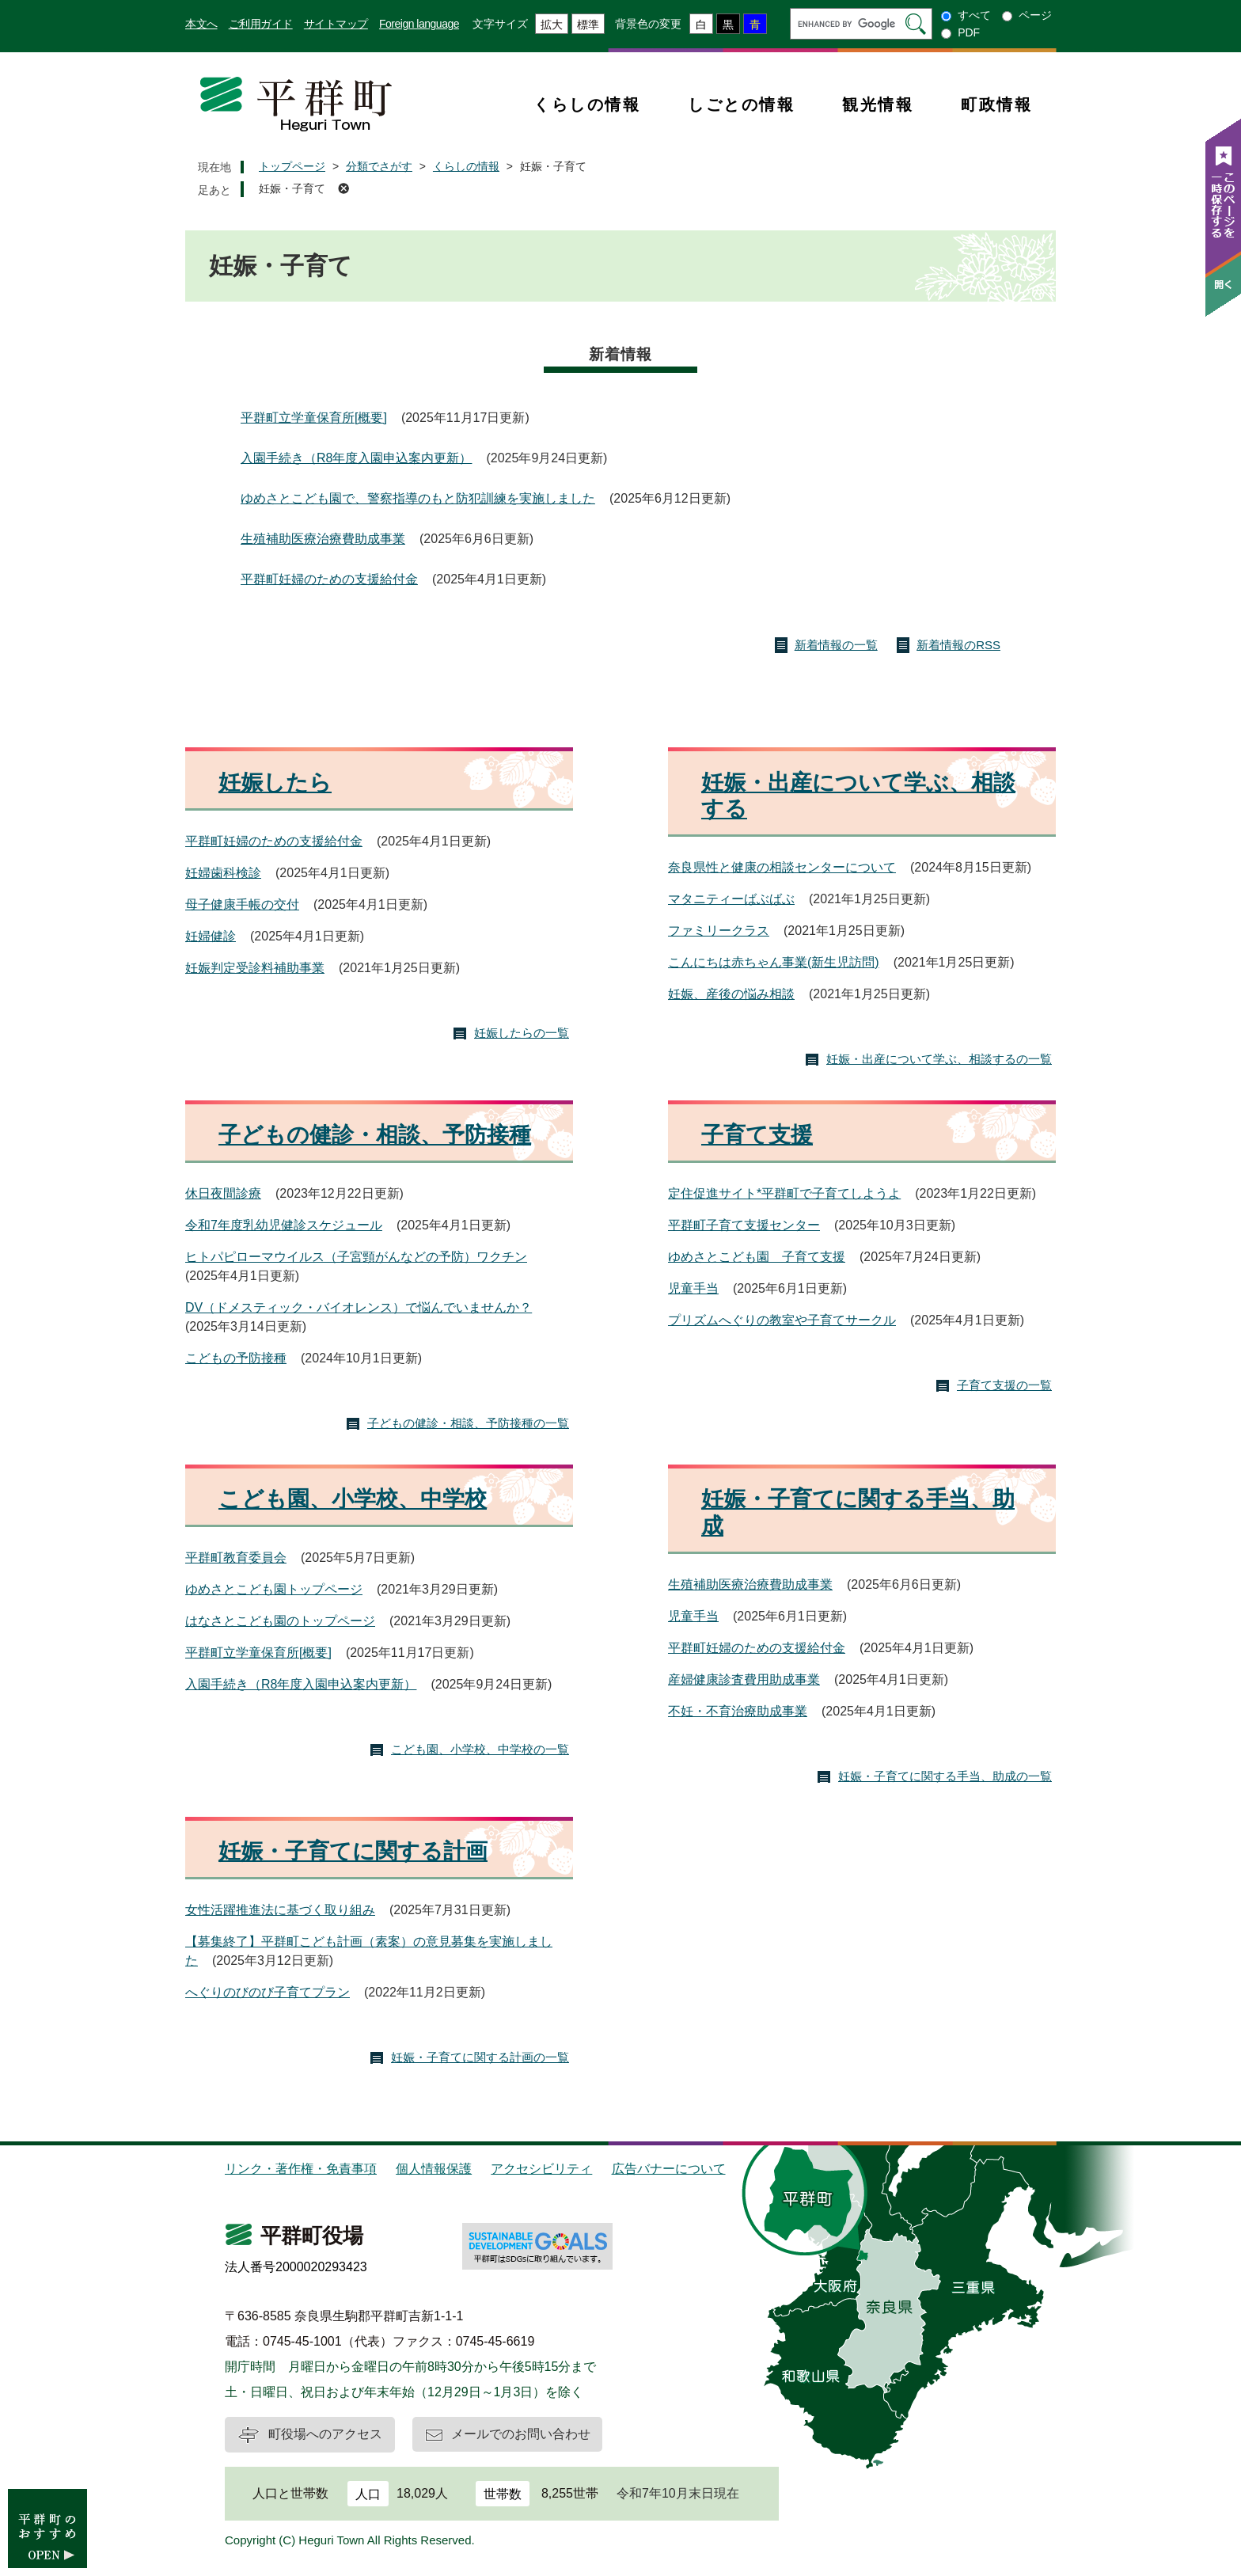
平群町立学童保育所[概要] (314, 417)
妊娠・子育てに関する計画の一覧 (480, 2057)
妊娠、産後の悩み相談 (731, 994)
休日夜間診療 (223, 1193)
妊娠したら (275, 782)
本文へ (201, 23)
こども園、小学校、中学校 (352, 1499)
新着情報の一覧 (836, 645)
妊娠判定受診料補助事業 (254, 968)
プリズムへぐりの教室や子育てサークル (782, 1320)
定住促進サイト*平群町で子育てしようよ (784, 1193)
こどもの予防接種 (236, 1358)
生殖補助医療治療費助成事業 (323, 538)
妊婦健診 (210, 936)
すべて (974, 15)
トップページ (292, 166)
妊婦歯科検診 (223, 873)
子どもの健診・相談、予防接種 (374, 1135)
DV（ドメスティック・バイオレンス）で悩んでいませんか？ (358, 1307)
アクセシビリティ (541, 2168)
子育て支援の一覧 (1004, 1385)
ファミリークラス (718, 930)
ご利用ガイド (261, 23)
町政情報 (996, 104)
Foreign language (419, 23)
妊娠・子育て (292, 188)
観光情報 (877, 104)
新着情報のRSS (958, 645)
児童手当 (693, 1288)
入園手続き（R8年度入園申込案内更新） (356, 458)
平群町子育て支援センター (744, 1225)
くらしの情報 (586, 104)
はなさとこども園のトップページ (280, 1621)
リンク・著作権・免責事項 (301, 2168)
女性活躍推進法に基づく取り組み (280, 1910)
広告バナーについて (669, 2168)
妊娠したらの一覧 (521, 1032)
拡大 (552, 24)
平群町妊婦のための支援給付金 (329, 579)
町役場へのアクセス (325, 2434)
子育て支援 (757, 1135)
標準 (588, 24)
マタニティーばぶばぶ (731, 899)
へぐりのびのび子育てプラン (267, 1992)
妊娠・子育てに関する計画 (353, 1851)
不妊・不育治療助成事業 (737, 1711)
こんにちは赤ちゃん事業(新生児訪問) (773, 962)
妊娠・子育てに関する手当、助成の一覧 (945, 1776)
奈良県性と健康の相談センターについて (782, 867)
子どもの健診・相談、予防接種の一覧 (468, 1423)
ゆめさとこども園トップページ (273, 1589)
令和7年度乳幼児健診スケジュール (283, 1225)
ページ (1035, 15)
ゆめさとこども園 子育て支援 (756, 1256)
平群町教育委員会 (236, 1557)
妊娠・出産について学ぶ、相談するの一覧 (939, 1059)
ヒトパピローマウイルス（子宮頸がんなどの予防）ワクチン (356, 1256)
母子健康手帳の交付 (242, 904)
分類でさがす (379, 166)
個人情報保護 (434, 2168)
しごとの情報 (741, 104)
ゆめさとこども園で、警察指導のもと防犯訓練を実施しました (418, 498)
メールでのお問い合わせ (520, 2434)
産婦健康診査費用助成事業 (744, 1679)
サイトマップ (336, 23)
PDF (969, 32)
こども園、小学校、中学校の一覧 (480, 1749)
